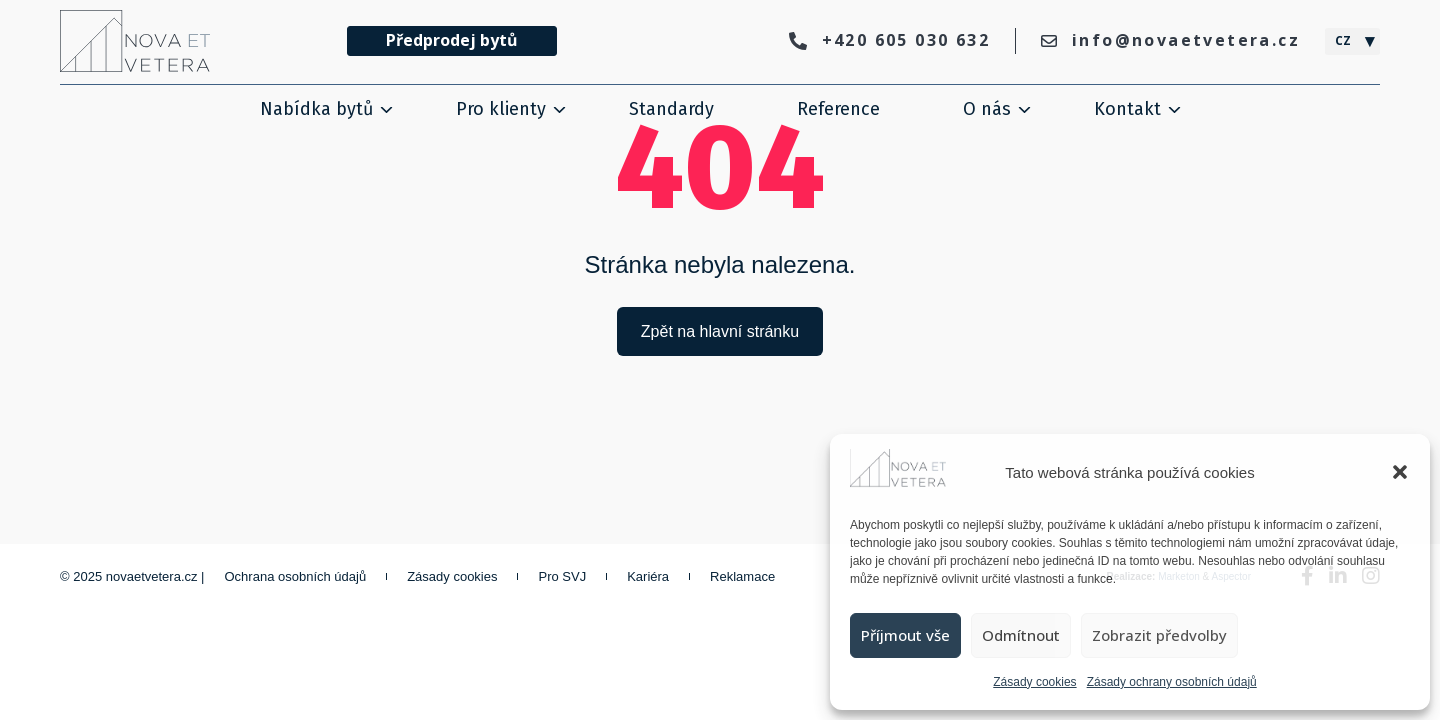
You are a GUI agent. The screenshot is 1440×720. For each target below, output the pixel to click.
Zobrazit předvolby (1159, 635)
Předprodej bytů (452, 40)
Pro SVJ (562, 576)
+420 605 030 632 (889, 40)
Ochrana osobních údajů (296, 576)
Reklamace (742, 576)
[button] (1400, 472)
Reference (838, 109)
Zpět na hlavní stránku (720, 331)
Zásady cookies (1034, 682)
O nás (987, 109)
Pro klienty (501, 109)
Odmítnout (1021, 635)
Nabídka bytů (316, 109)
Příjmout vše (905, 635)
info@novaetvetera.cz (1170, 40)
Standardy (671, 109)
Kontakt (1127, 109)
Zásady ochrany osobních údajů (1172, 682)
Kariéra (648, 576)
